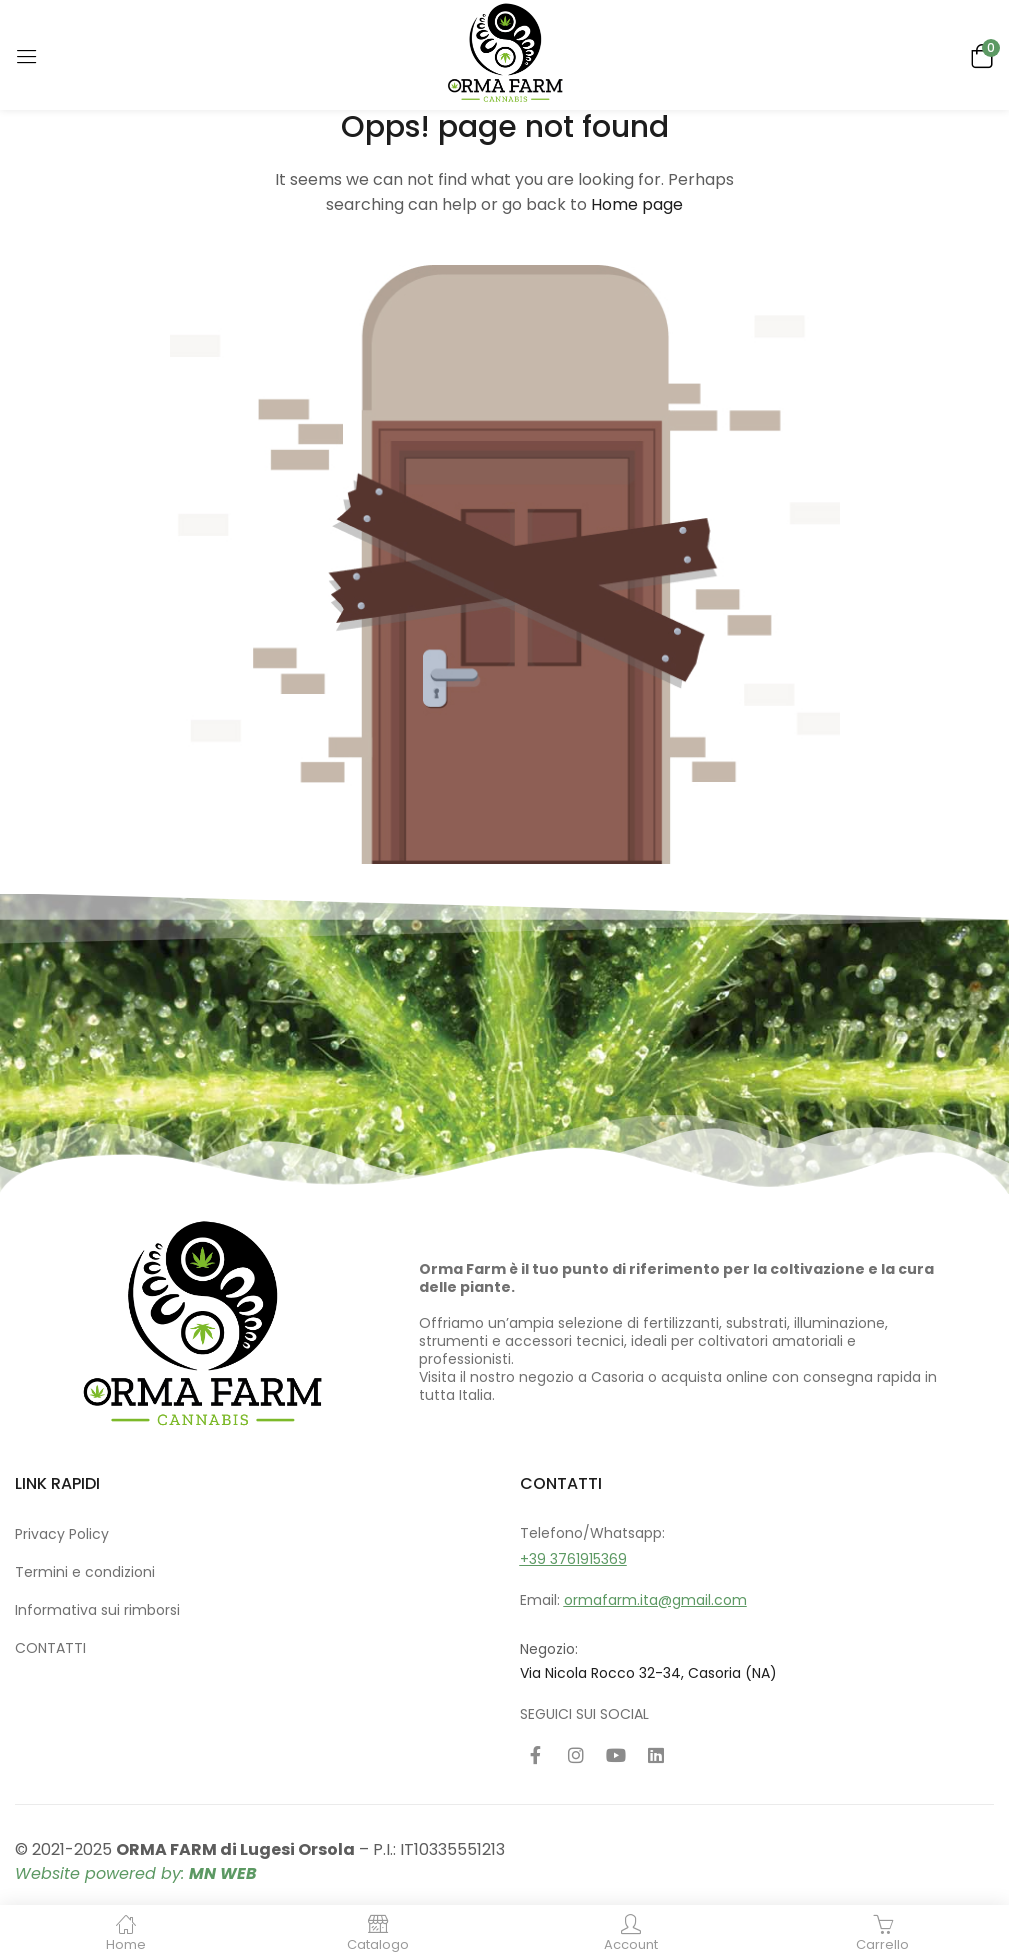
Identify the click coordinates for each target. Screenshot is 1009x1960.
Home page (637, 204)
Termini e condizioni (85, 1572)
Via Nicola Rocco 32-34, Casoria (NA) (648, 1673)
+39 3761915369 (573, 1559)
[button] (979, 54)
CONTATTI (50, 1648)
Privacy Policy (62, 1534)
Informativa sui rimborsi (97, 1610)
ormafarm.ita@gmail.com (655, 1600)
